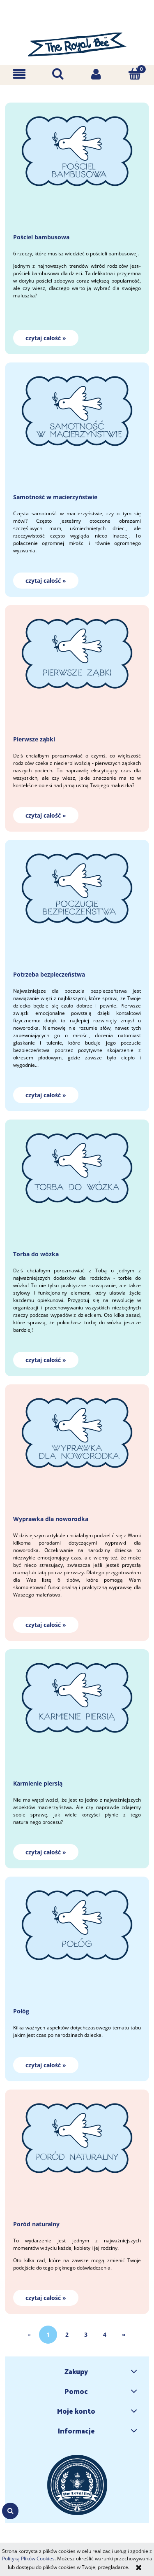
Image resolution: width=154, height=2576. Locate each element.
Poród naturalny (36, 2224)
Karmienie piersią (37, 1783)
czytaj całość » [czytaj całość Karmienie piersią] (45, 1852)
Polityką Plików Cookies (28, 2558)
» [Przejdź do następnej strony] (124, 2334)
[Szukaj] (58, 73)
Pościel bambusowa (41, 237)
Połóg (21, 2011)
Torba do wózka (36, 1254)
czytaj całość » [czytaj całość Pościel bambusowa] (45, 338)
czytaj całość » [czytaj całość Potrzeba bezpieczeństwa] (45, 1095)
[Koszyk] (134, 73)
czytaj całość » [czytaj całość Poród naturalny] (45, 2298)
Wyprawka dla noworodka (50, 1519)
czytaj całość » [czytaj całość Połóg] (45, 2065)
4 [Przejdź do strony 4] (104, 2334)
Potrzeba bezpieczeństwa (49, 974)
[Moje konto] (96, 74)
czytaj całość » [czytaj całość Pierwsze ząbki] (45, 815)
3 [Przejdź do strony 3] (85, 2334)
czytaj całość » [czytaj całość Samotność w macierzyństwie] (45, 580)
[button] (19, 74)
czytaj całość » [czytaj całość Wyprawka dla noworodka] (45, 1625)
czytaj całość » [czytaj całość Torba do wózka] (45, 1360)
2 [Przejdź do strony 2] (67, 2334)
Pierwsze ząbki (34, 739)
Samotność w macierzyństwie (55, 497)
